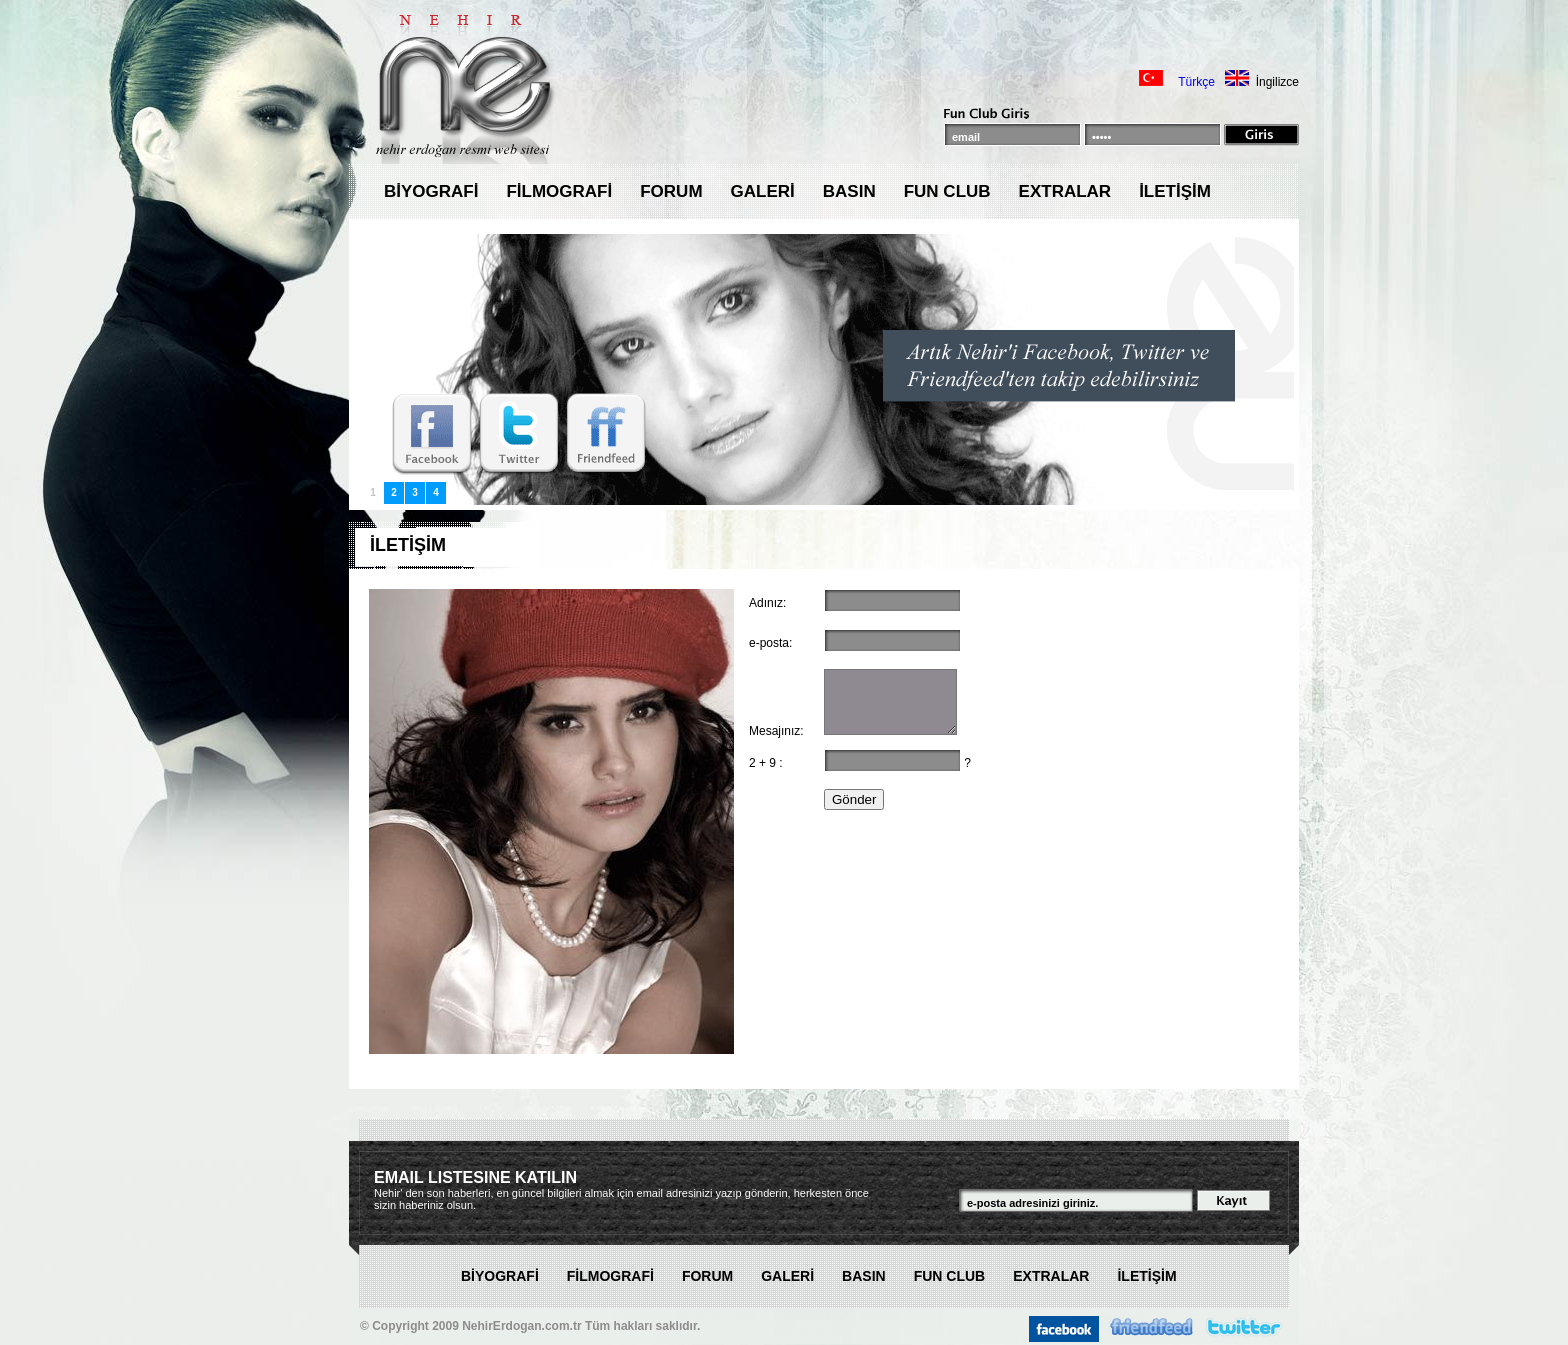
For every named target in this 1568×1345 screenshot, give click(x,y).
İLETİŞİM (1175, 191)
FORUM (671, 191)
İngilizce (1277, 82)
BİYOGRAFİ (431, 191)
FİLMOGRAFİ (559, 191)
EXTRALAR (1065, 191)
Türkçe (1196, 82)
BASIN (849, 191)
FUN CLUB (947, 191)
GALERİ (763, 191)
